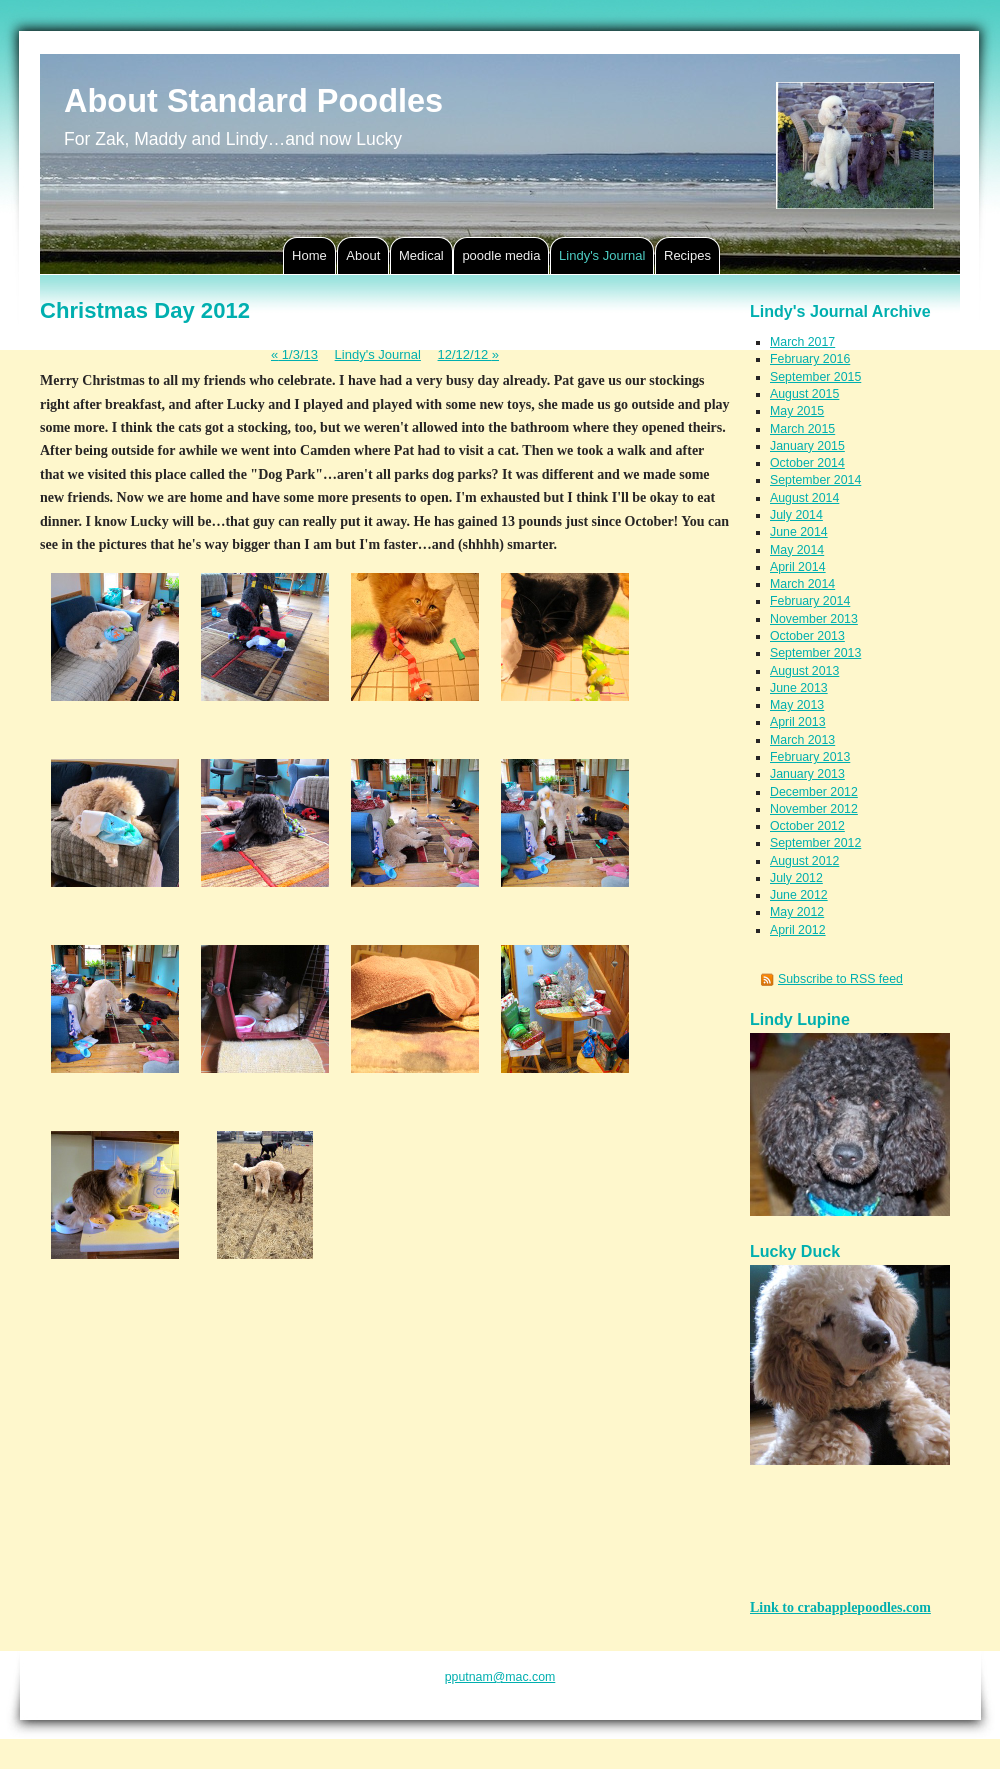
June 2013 (799, 688)
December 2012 (814, 792)
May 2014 (797, 550)
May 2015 (797, 411)
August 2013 (804, 671)
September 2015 (815, 377)
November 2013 (814, 619)
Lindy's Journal (378, 354)
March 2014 (802, 584)
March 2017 (802, 342)
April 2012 (798, 930)
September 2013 (815, 653)
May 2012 (797, 912)
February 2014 (810, 601)
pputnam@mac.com (500, 1677)
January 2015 (807, 446)
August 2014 (804, 498)
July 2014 (796, 515)
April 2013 (798, 722)
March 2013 (802, 740)
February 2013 (810, 757)
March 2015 (802, 429)
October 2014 (807, 463)
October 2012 (807, 826)
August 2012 (804, 861)
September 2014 (815, 480)
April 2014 (798, 567)
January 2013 (807, 774)
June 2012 (799, 895)
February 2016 (810, 359)
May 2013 (797, 705)
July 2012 (796, 878)
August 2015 (804, 394)
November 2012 (814, 809)
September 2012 (815, 843)
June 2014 (799, 532)
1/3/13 (294, 354)
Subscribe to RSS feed (840, 979)
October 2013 (807, 636)
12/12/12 (468, 354)
